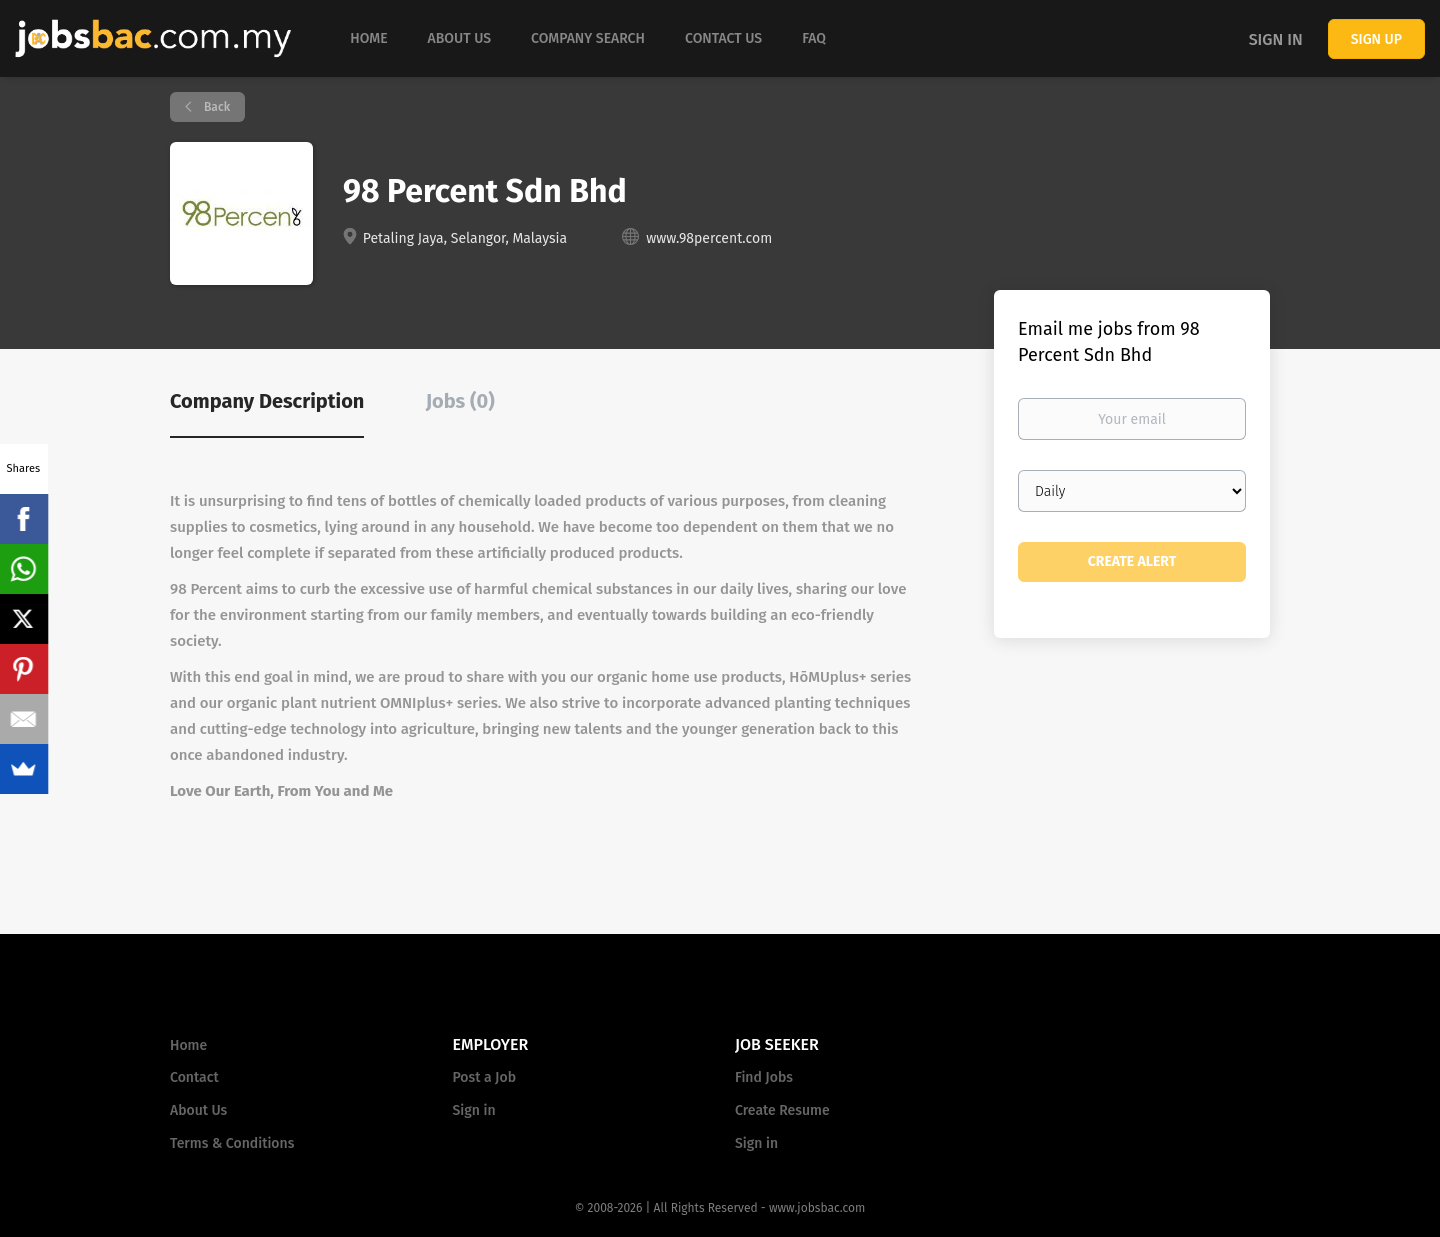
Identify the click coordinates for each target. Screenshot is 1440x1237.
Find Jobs (764, 1077)
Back (215, 107)
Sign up (1376, 39)
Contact (194, 1077)
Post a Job (484, 1077)
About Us (198, 1110)
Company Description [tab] (267, 401)
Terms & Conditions (232, 1143)
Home (188, 1045)
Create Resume (782, 1110)
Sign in (1276, 39)
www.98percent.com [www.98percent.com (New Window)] (709, 238)
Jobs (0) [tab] (460, 401)
